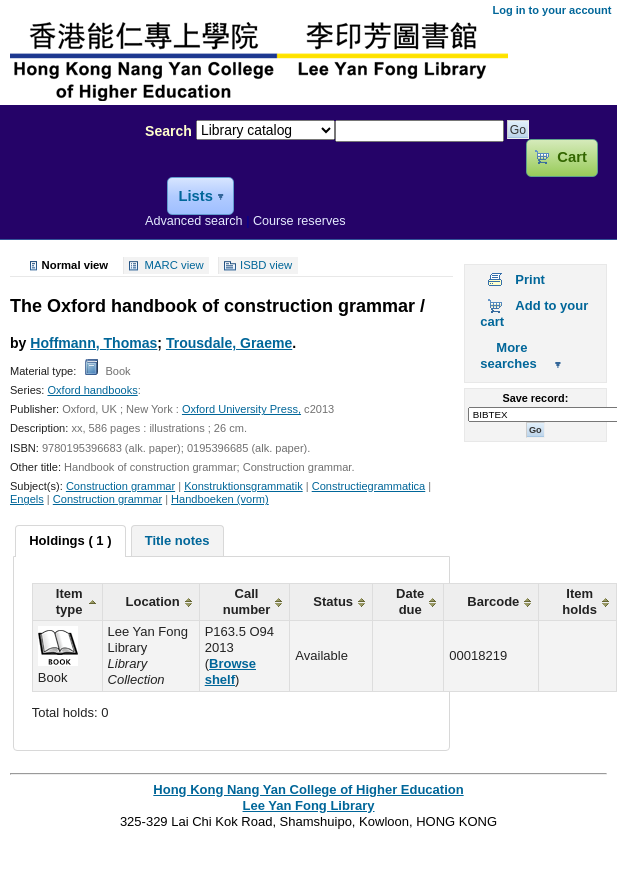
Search (168, 131)
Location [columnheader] (153, 601)
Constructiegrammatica (369, 486)
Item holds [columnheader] (579, 601)
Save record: (535, 398)
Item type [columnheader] (69, 601)
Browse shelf (230, 671)
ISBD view (266, 266)
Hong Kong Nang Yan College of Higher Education (308, 789)
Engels (27, 499)
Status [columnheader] (333, 601)
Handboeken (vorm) (220, 499)
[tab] (70, 541)
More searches (508, 355)
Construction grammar (120, 486)
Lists (195, 196)
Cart (571, 157)
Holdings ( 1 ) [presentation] (70, 540)
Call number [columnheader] (247, 601)
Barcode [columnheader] (493, 601)
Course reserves (299, 221)
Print (530, 279)
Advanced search (194, 221)
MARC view (174, 266)
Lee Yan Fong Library (67, 174)
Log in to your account (551, 10)
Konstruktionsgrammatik (243, 486)
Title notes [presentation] (177, 540)
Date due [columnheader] (410, 601)
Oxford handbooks (92, 390)
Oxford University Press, (241, 409)
